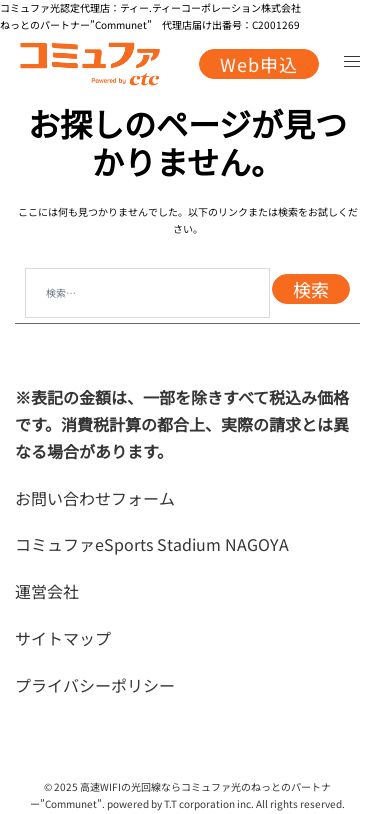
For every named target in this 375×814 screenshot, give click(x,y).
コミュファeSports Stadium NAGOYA (152, 544)
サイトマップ (63, 638)
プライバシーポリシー (95, 685)
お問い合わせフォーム (95, 498)
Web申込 (259, 64)
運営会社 (47, 591)
